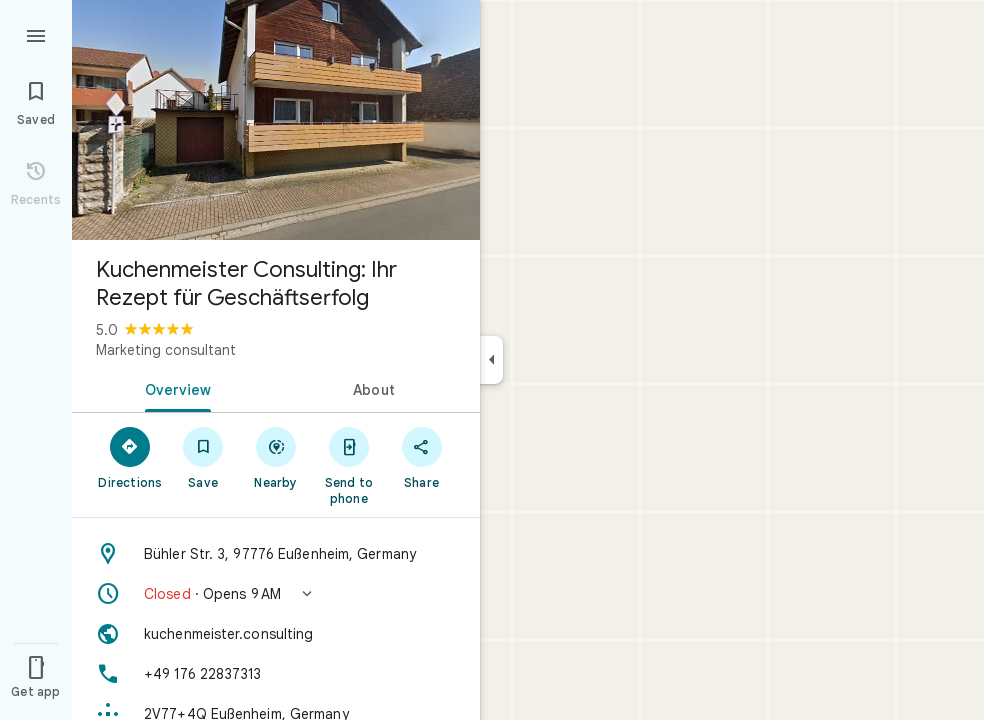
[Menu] (36, 34)
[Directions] (130, 457)
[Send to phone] (348, 465)
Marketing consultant (166, 350)
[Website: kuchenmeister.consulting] (276, 634)
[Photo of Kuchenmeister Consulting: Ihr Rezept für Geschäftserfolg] (276, 120)
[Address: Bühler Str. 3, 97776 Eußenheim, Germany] (276, 554)
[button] (276, 594)
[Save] (203, 457)
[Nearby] (276, 457)
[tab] (174, 388)
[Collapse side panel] (491, 360)
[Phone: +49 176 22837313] (276, 674)
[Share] (421, 457)
